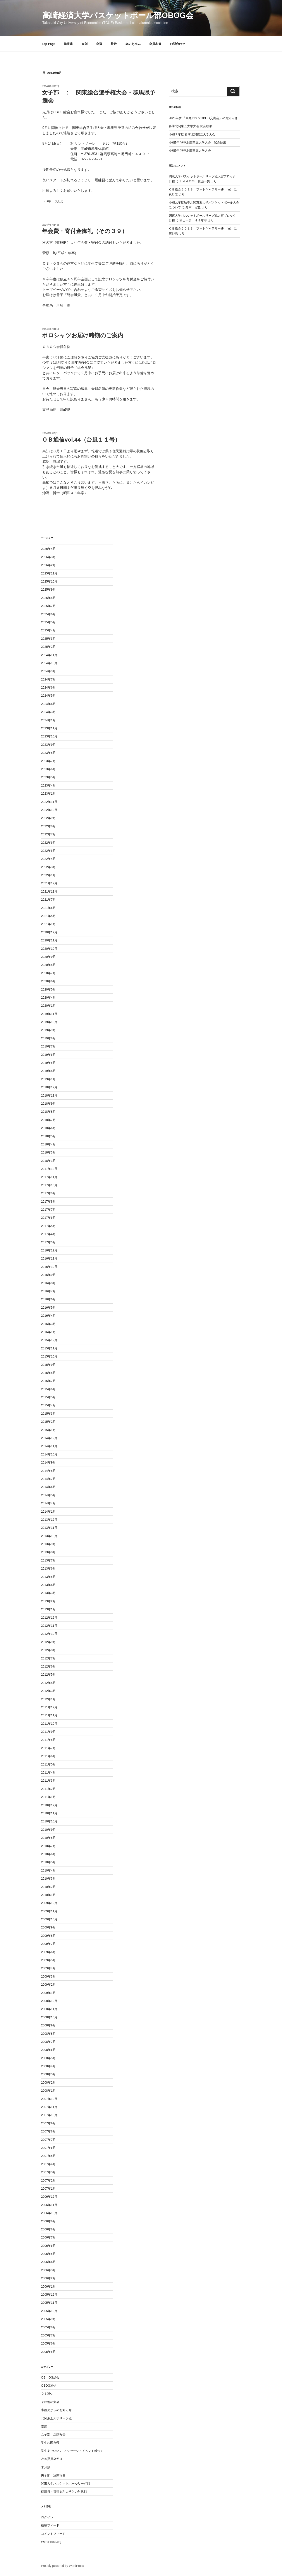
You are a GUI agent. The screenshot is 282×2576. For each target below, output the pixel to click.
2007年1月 (48, 2188)
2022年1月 (48, 875)
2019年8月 (48, 1038)
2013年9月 (48, 1544)
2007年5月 (48, 2156)
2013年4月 (48, 1585)
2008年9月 (48, 2025)
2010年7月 (48, 1846)
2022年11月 (49, 802)
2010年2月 (48, 1887)
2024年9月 (48, 671)
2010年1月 (48, 1895)
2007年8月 (48, 2131)
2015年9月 (48, 1364)
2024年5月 (48, 695)
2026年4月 (48, 548)
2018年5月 (48, 1136)
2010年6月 (48, 1854)
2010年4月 (48, 1870)
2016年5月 (48, 1307)
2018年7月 (48, 1120)
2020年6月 (48, 981)
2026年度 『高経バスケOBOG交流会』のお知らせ (203, 118)
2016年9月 (48, 1275)
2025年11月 (49, 573)
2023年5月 (48, 777)
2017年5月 (48, 1226)
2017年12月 (49, 1169)
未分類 (45, 2467)
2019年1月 (48, 1079)
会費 (99, 44)
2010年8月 (48, 1837)
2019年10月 (49, 1022)
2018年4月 (48, 1144)
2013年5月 (48, 1577)
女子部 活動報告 (53, 2434)
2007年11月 (49, 2107)
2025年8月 (48, 598)
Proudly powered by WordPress (62, 2565)
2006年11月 (49, 2205)
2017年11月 (49, 1177)
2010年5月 (48, 1862)
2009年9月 (48, 1927)
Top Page (48, 44)
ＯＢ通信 (47, 2393)
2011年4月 (48, 1772)
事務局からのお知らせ (56, 2410)
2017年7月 (48, 1209)
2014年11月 (49, 1446)
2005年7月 (48, 2335)
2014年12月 (49, 1438)
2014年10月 (49, 1454)
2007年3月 (48, 2172)
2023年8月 (48, 752)
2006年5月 (48, 2253)
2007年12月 (49, 2099)
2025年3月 (48, 638)
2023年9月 (48, 744)
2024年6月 (48, 687)
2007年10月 (49, 2115)
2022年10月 (49, 810)
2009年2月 (48, 1984)
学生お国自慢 (50, 2442)
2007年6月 (48, 2147)
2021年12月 (49, 883)
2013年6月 (48, 1568)
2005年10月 (49, 2311)
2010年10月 (49, 1821)
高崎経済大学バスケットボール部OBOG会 (118, 15)
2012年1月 (48, 1699)
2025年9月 (48, 589)
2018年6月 (48, 1128)
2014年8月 (48, 1470)
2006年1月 (48, 2286)
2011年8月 (48, 1739)
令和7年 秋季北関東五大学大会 (190, 150)
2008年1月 (48, 2090)
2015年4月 (48, 1405)
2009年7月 (48, 1943)
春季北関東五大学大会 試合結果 (190, 126)
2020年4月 (48, 997)
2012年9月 (48, 1642)
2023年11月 (49, 728)
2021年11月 (49, 891)
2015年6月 (48, 1389)
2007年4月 (48, 2164)
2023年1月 (48, 793)
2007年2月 (48, 2180)
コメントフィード (53, 2533)
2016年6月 (48, 1299)
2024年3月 (48, 712)
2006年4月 (48, 2262)
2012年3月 (48, 1691)
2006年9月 (48, 2221)
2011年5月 (48, 1764)
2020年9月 (48, 956)
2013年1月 (48, 1609)
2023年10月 (49, 736)
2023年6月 (48, 769)
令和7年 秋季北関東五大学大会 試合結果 (197, 142)
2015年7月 (48, 1381)
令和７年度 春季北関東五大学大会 (192, 134)
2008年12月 (49, 2001)
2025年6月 (48, 614)
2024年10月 (49, 663)
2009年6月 (48, 1952)
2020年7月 (48, 973)
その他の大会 (50, 2402)
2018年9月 (48, 1103)
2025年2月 (48, 646)
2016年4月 (48, 1315)
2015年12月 (49, 1340)
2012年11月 (49, 1625)
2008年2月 (48, 2082)
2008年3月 (48, 2074)
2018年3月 (48, 1152)
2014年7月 (48, 1479)
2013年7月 (48, 1560)
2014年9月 (48, 1462)
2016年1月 (48, 1332)
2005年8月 (48, 2327)
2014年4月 (48, 1503)
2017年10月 (49, 1185)
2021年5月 (48, 916)
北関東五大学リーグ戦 (56, 2418)
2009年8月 (48, 1935)
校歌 (114, 44)
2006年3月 (48, 2270)
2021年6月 (48, 908)
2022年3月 (48, 867)
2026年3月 (48, 557)
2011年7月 (48, 1748)
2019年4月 (48, 1071)
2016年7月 (48, 1291)
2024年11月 (49, 655)
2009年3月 (48, 1976)
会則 (84, 44)
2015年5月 (48, 1397)
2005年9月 (48, 2319)
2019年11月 (49, 1014)
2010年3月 (48, 1878)
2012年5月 (48, 1674)
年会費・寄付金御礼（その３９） (84, 231)
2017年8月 (48, 1201)
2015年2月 (48, 1421)
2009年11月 (49, 1911)
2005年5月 (48, 2351)
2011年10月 (49, 1723)
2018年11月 (49, 1095)
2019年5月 (48, 1062)
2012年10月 (49, 1633)
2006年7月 (48, 2237)
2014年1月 (48, 1511)
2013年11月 (49, 1527)
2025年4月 (48, 630)
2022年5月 (48, 850)
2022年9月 (48, 818)
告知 (44, 2426)
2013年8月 (48, 1552)
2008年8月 (48, 2033)
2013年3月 (48, 1593)
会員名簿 (155, 44)
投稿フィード (50, 2525)
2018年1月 (48, 1160)
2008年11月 (49, 2009)
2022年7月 (48, 834)
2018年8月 (48, 1111)
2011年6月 (48, 1756)
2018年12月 (49, 1087)
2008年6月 (48, 2050)
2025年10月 (49, 581)
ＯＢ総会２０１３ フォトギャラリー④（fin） (201, 189)
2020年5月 (48, 989)
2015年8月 (48, 1373)
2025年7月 (48, 606)
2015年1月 (48, 1430)
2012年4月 (48, 1683)
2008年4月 (48, 2066)
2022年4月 (48, 858)
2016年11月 (49, 1258)
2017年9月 (48, 1193)
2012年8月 (48, 1650)
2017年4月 (48, 1234)
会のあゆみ (133, 44)
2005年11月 (49, 2302)
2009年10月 (49, 1919)
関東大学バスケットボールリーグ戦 (65, 2483)
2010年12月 (49, 1805)
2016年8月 (48, 1283)
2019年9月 (48, 1030)
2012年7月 (48, 1658)
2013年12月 (49, 1519)
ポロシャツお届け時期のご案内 (82, 335)
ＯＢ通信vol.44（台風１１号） (81, 439)
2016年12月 (49, 1250)
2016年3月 (48, 1324)
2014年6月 (48, 1487)
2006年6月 (48, 2245)
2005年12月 (49, 2294)
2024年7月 (48, 679)
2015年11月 (49, 1348)
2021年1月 (48, 924)
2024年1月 (48, 720)
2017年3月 (48, 1242)
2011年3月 (48, 1780)
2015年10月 (49, 1356)
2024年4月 (48, 704)
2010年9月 (48, 1829)
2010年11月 (49, 1813)
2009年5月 (48, 1960)
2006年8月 (48, 2229)
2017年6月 (48, 1217)
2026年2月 (48, 565)
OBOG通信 (48, 2385)
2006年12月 (49, 2196)
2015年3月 (48, 1413)
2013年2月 (48, 1601)
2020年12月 (49, 932)
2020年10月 (49, 948)
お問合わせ (177, 44)
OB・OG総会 (50, 2377)
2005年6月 (48, 2343)
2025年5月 (48, 622)
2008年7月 (48, 2041)
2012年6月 (48, 1666)
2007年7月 (48, 2139)
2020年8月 (48, 965)
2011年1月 (48, 1797)
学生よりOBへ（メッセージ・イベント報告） (72, 2451)
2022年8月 (48, 826)
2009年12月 (49, 1903)
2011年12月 (49, 1707)
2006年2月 (48, 2278)
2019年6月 (48, 1054)
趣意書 (68, 44)
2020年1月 (48, 1005)
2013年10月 (49, 1536)
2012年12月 (49, 1617)
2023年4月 (48, 785)
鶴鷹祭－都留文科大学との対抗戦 (64, 2491)
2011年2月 (48, 1789)
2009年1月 (48, 1993)
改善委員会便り (51, 2459)
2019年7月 (48, 1046)
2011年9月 (48, 1731)
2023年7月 (48, 761)
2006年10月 (49, 2213)
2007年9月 (48, 2123)
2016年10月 (49, 1266)
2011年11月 (49, 1715)
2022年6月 (48, 842)
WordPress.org (51, 2541)
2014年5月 (48, 1495)
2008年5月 (48, 2058)
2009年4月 (48, 1968)
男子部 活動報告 (53, 2475)
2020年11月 (49, 940)
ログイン (47, 2517)
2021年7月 (48, 899)
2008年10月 (49, 2017)
